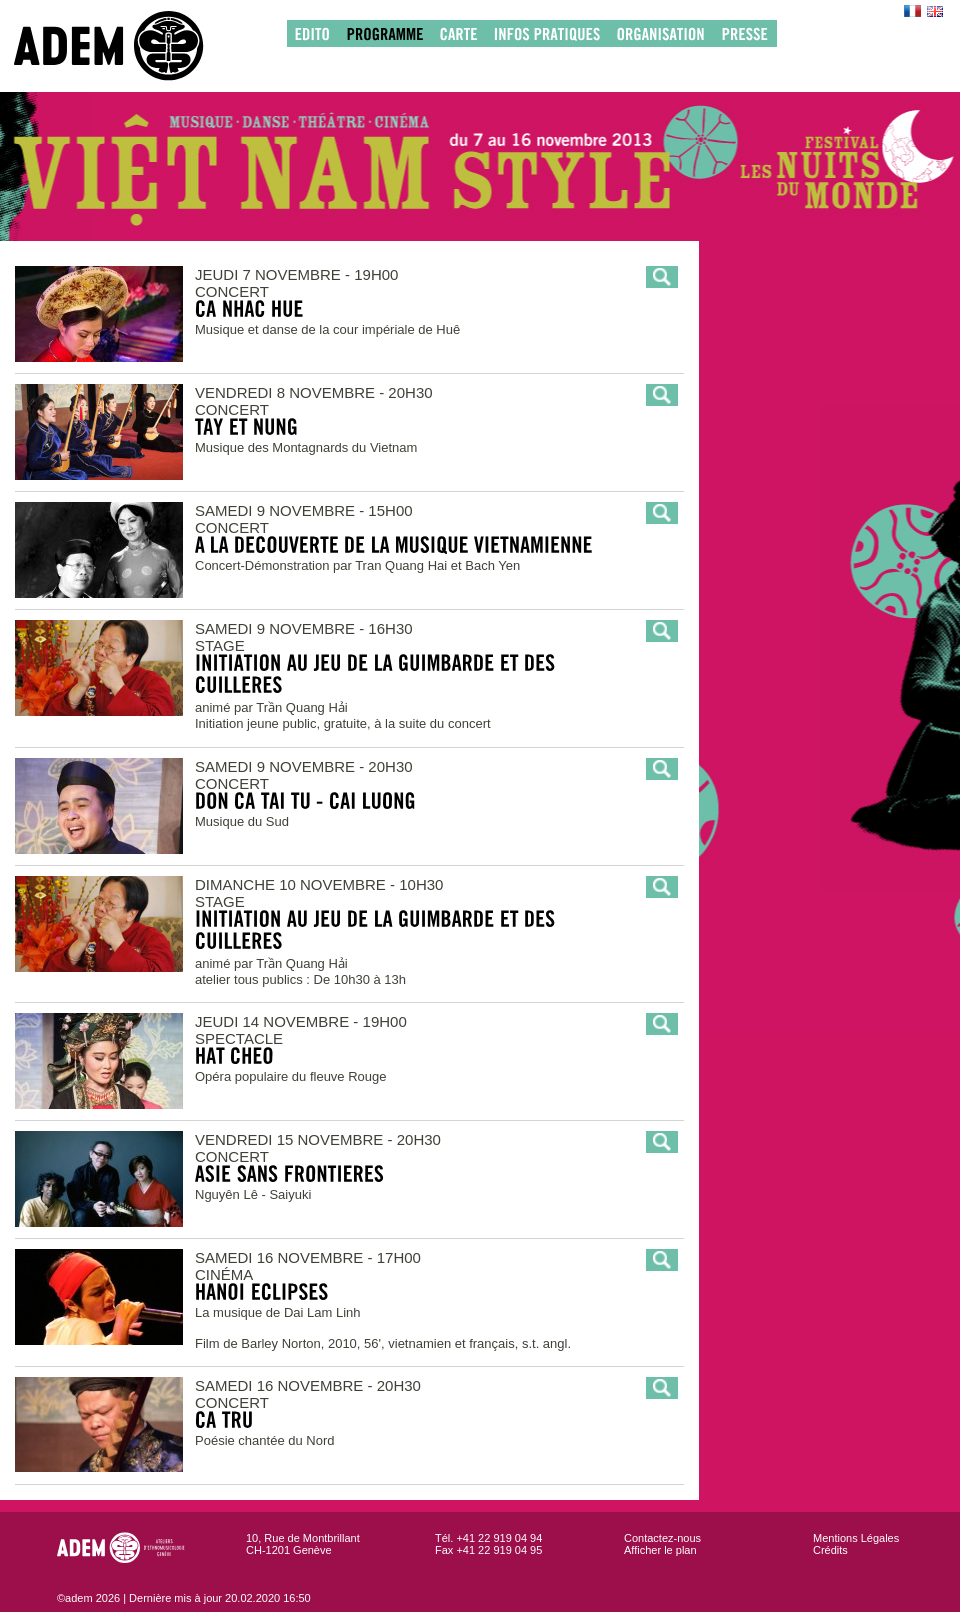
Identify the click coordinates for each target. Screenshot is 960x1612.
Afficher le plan (660, 1550)
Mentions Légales (856, 1538)
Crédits (830, 1550)
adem (129, 46)
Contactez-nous (662, 1538)
